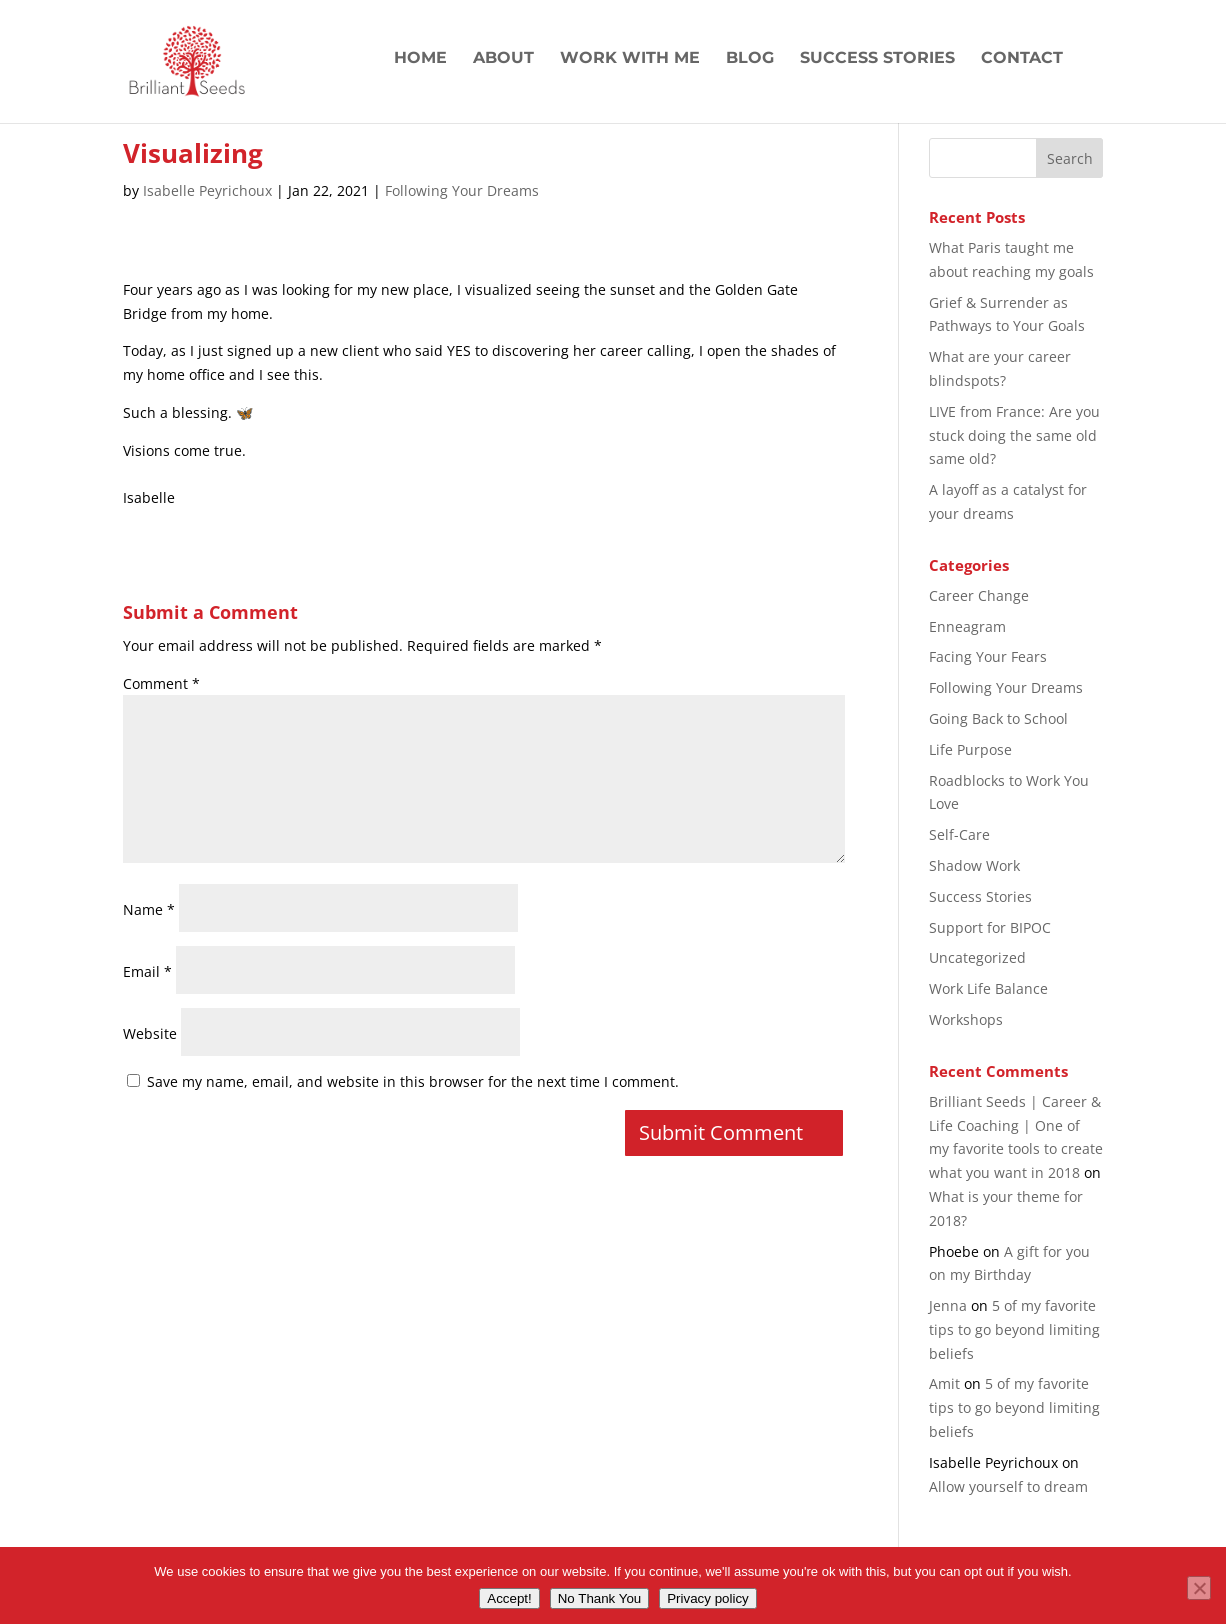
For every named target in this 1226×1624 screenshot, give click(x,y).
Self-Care (959, 834)
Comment (161, 683)
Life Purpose (970, 749)
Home (420, 59)
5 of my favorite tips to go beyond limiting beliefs (1014, 1329)
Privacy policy (707, 1598)
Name (149, 909)
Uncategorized (977, 957)
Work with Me (630, 59)
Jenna (948, 1305)
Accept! (509, 1598)
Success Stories (877, 59)
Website (150, 1033)
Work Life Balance (988, 988)
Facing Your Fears (988, 656)
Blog (750, 59)
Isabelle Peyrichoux (207, 190)
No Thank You (600, 1598)
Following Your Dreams (462, 190)
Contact (1022, 59)
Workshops (966, 1019)
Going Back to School (998, 718)
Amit (944, 1383)
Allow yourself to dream (1008, 1486)
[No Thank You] (1199, 1588)
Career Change (979, 595)
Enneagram (967, 626)
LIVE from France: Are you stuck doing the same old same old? (1014, 435)
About (503, 59)
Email (147, 971)
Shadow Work (974, 865)
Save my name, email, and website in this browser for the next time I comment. (413, 1081)
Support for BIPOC (990, 927)
